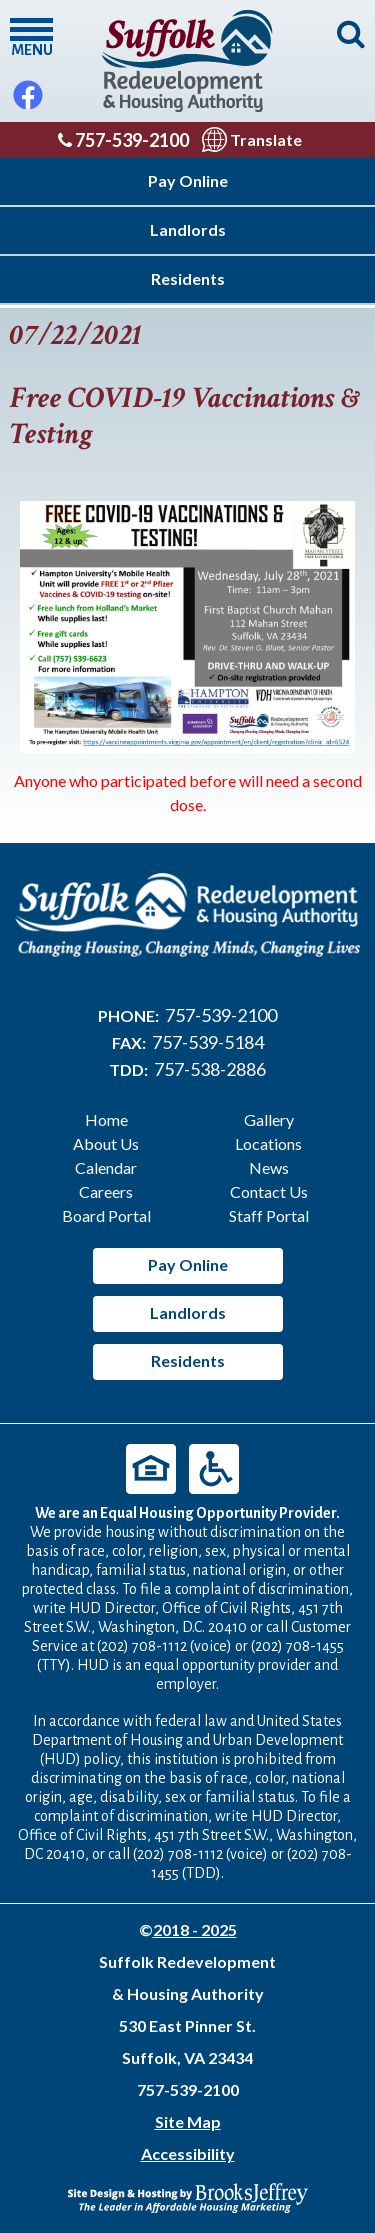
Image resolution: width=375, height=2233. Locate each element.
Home (106, 1119)
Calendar (106, 1167)
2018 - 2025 (195, 1929)
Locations (268, 1143)
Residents (188, 278)
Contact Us (269, 1191)
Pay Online (188, 180)
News (269, 1167)
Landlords (188, 229)
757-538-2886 (210, 1069)
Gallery (269, 1119)
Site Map (188, 2121)
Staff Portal (269, 1215)
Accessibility (188, 2153)
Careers (106, 1191)
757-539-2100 (123, 140)
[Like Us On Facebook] (28, 90)
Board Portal (106, 1215)
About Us (106, 1143)
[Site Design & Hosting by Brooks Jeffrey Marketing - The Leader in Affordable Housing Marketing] (188, 2195)
